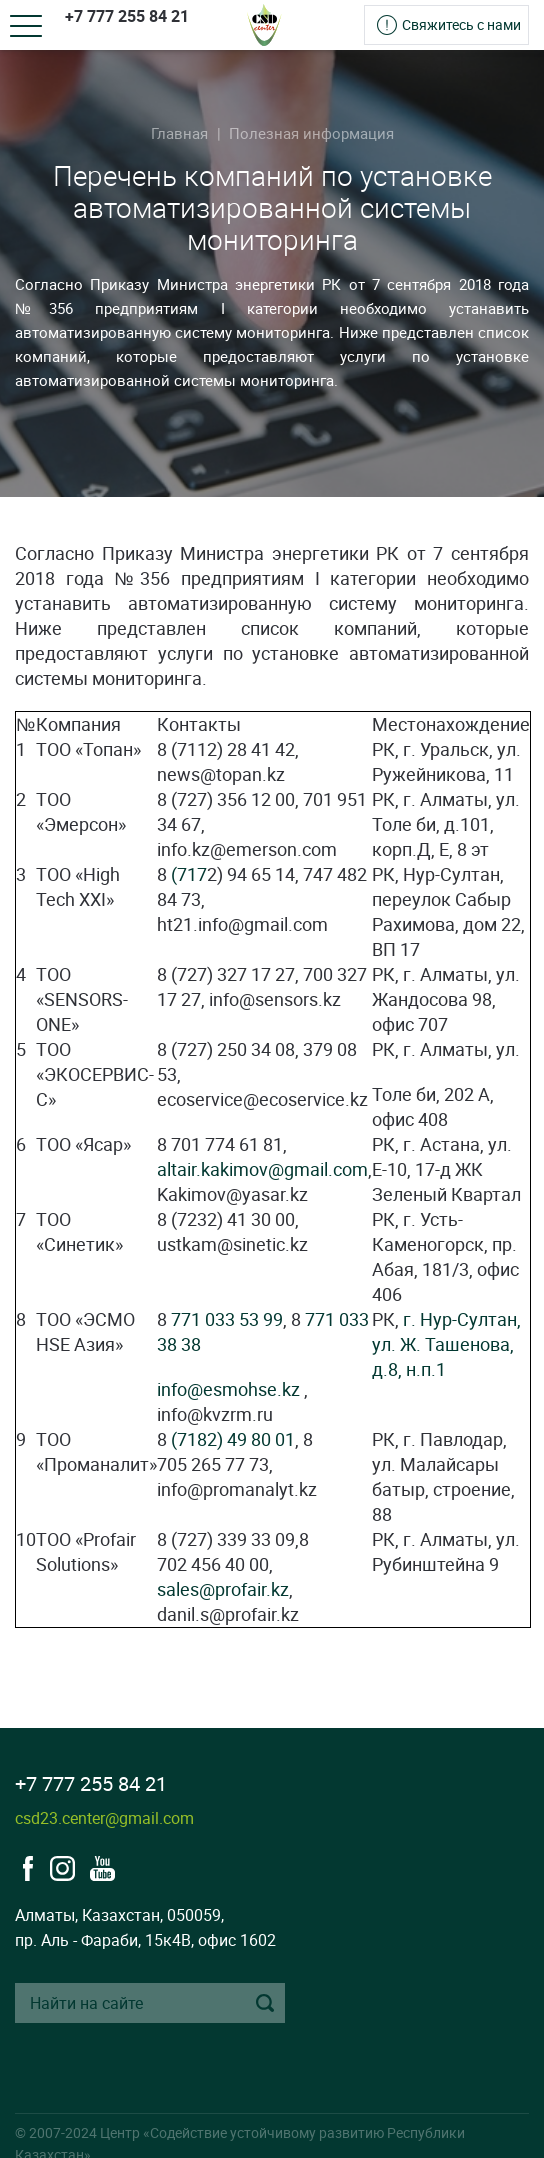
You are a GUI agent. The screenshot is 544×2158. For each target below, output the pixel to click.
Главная (179, 133)
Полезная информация (311, 133)
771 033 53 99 (227, 1319)
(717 (189, 874)
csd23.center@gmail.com (104, 1818)
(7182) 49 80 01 (233, 1439)
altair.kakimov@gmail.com (262, 1169)
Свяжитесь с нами (461, 24)
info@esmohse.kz (228, 1389)
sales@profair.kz (223, 1589)
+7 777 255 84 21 (127, 16)
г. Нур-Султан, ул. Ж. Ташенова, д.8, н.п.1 (446, 1344)
